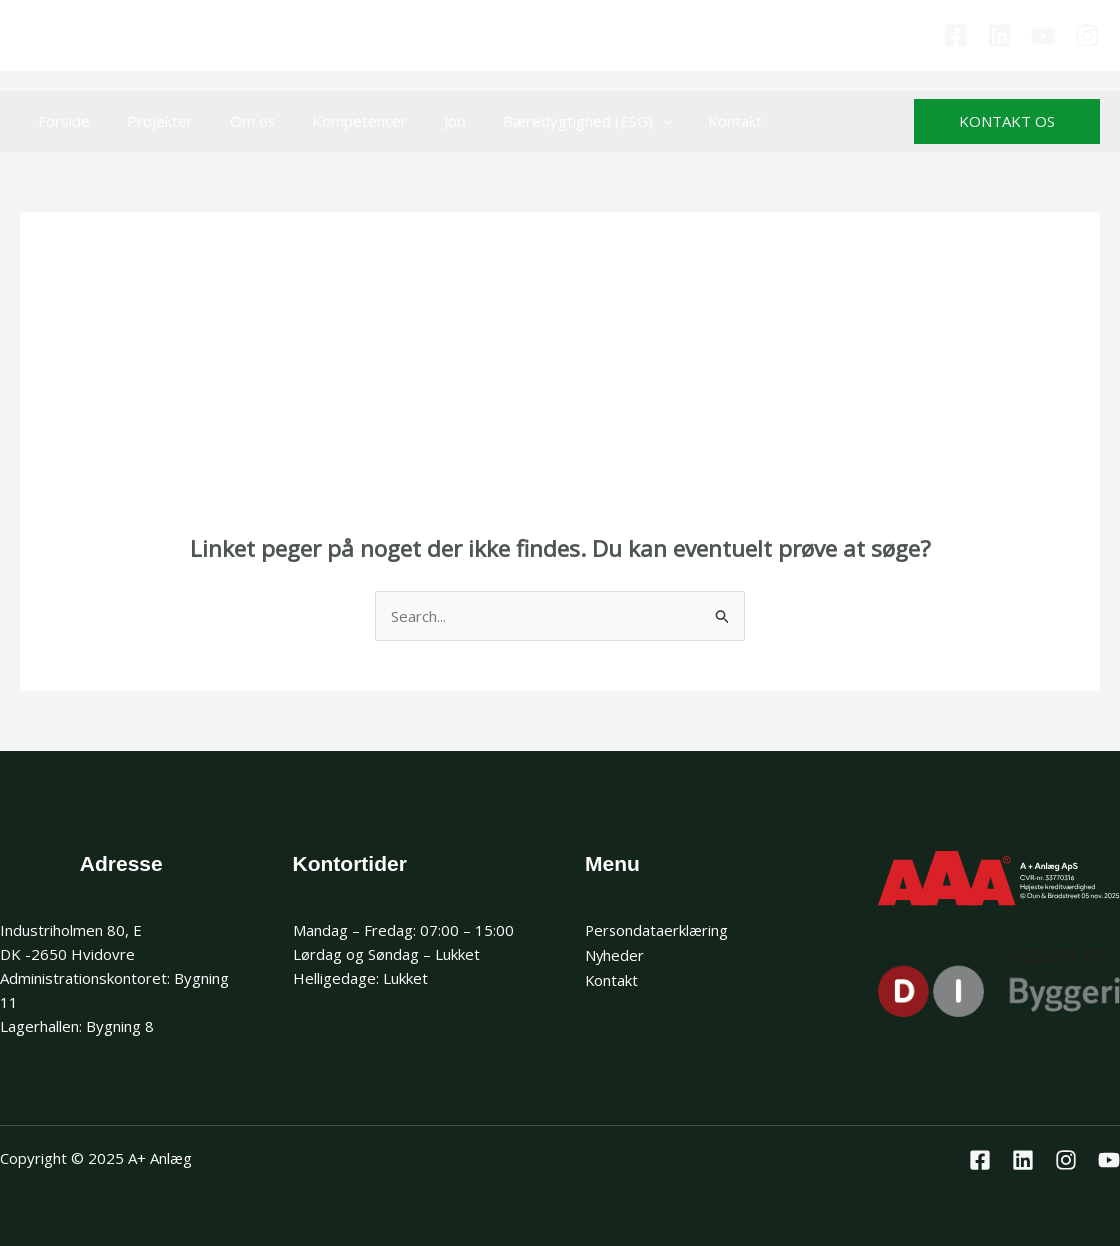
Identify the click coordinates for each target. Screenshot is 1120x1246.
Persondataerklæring (657, 930)
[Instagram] (1087, 35)
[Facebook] (955, 35)
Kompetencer (336, 121)
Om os (236, 121)
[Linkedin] (999, 35)
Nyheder (615, 954)
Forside (61, 121)
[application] (625, 121)
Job (425, 121)
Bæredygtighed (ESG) (550, 121)
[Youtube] (1043, 35)
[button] (1007, 121)
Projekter (150, 121)
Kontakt (692, 121)
